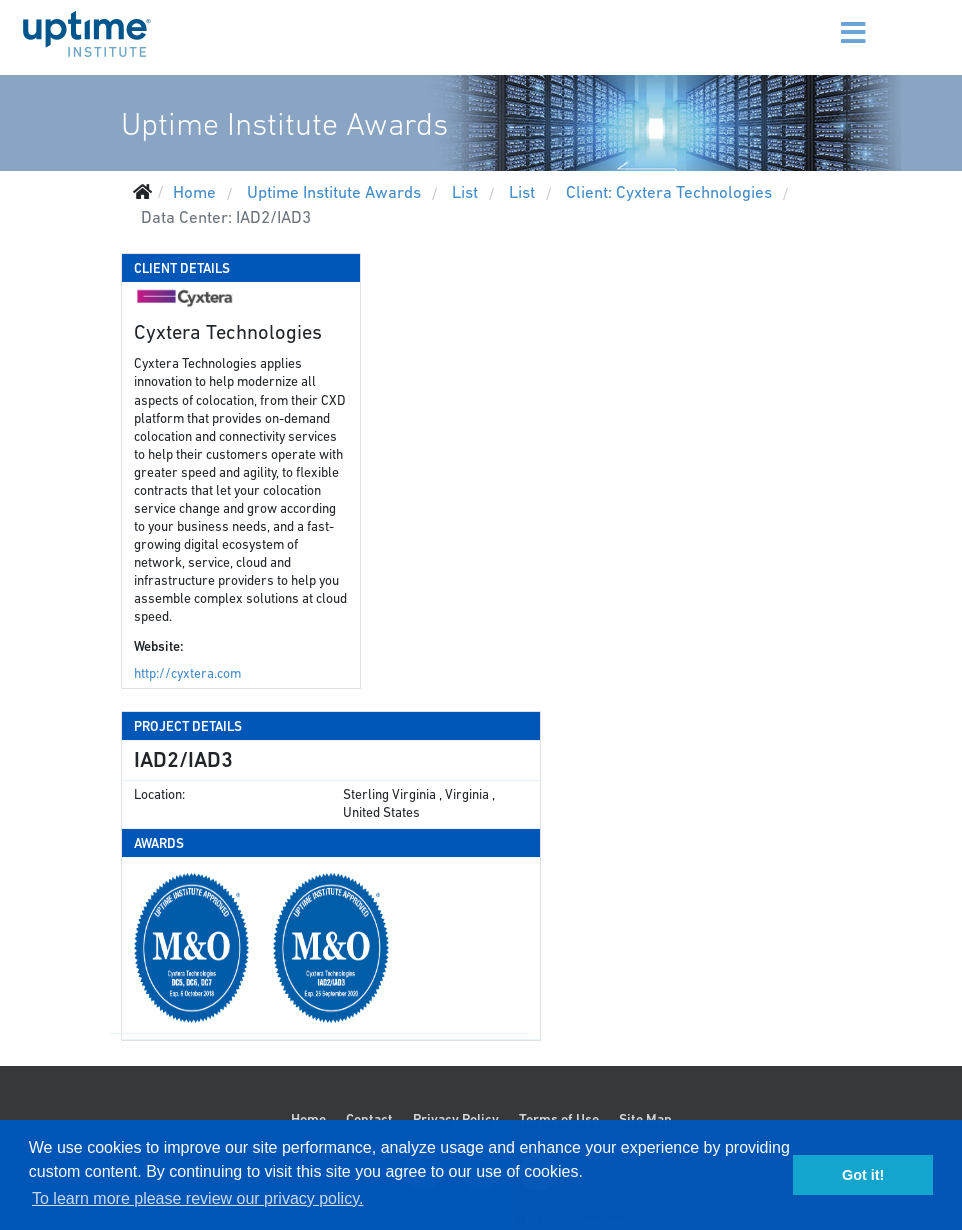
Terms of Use (559, 1119)
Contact (369, 1119)
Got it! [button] (863, 1175)
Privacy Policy (456, 1119)
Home (308, 1119)
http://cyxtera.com (187, 673)
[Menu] (835, 20)
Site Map (645, 1119)
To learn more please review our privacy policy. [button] (197, 1198)
